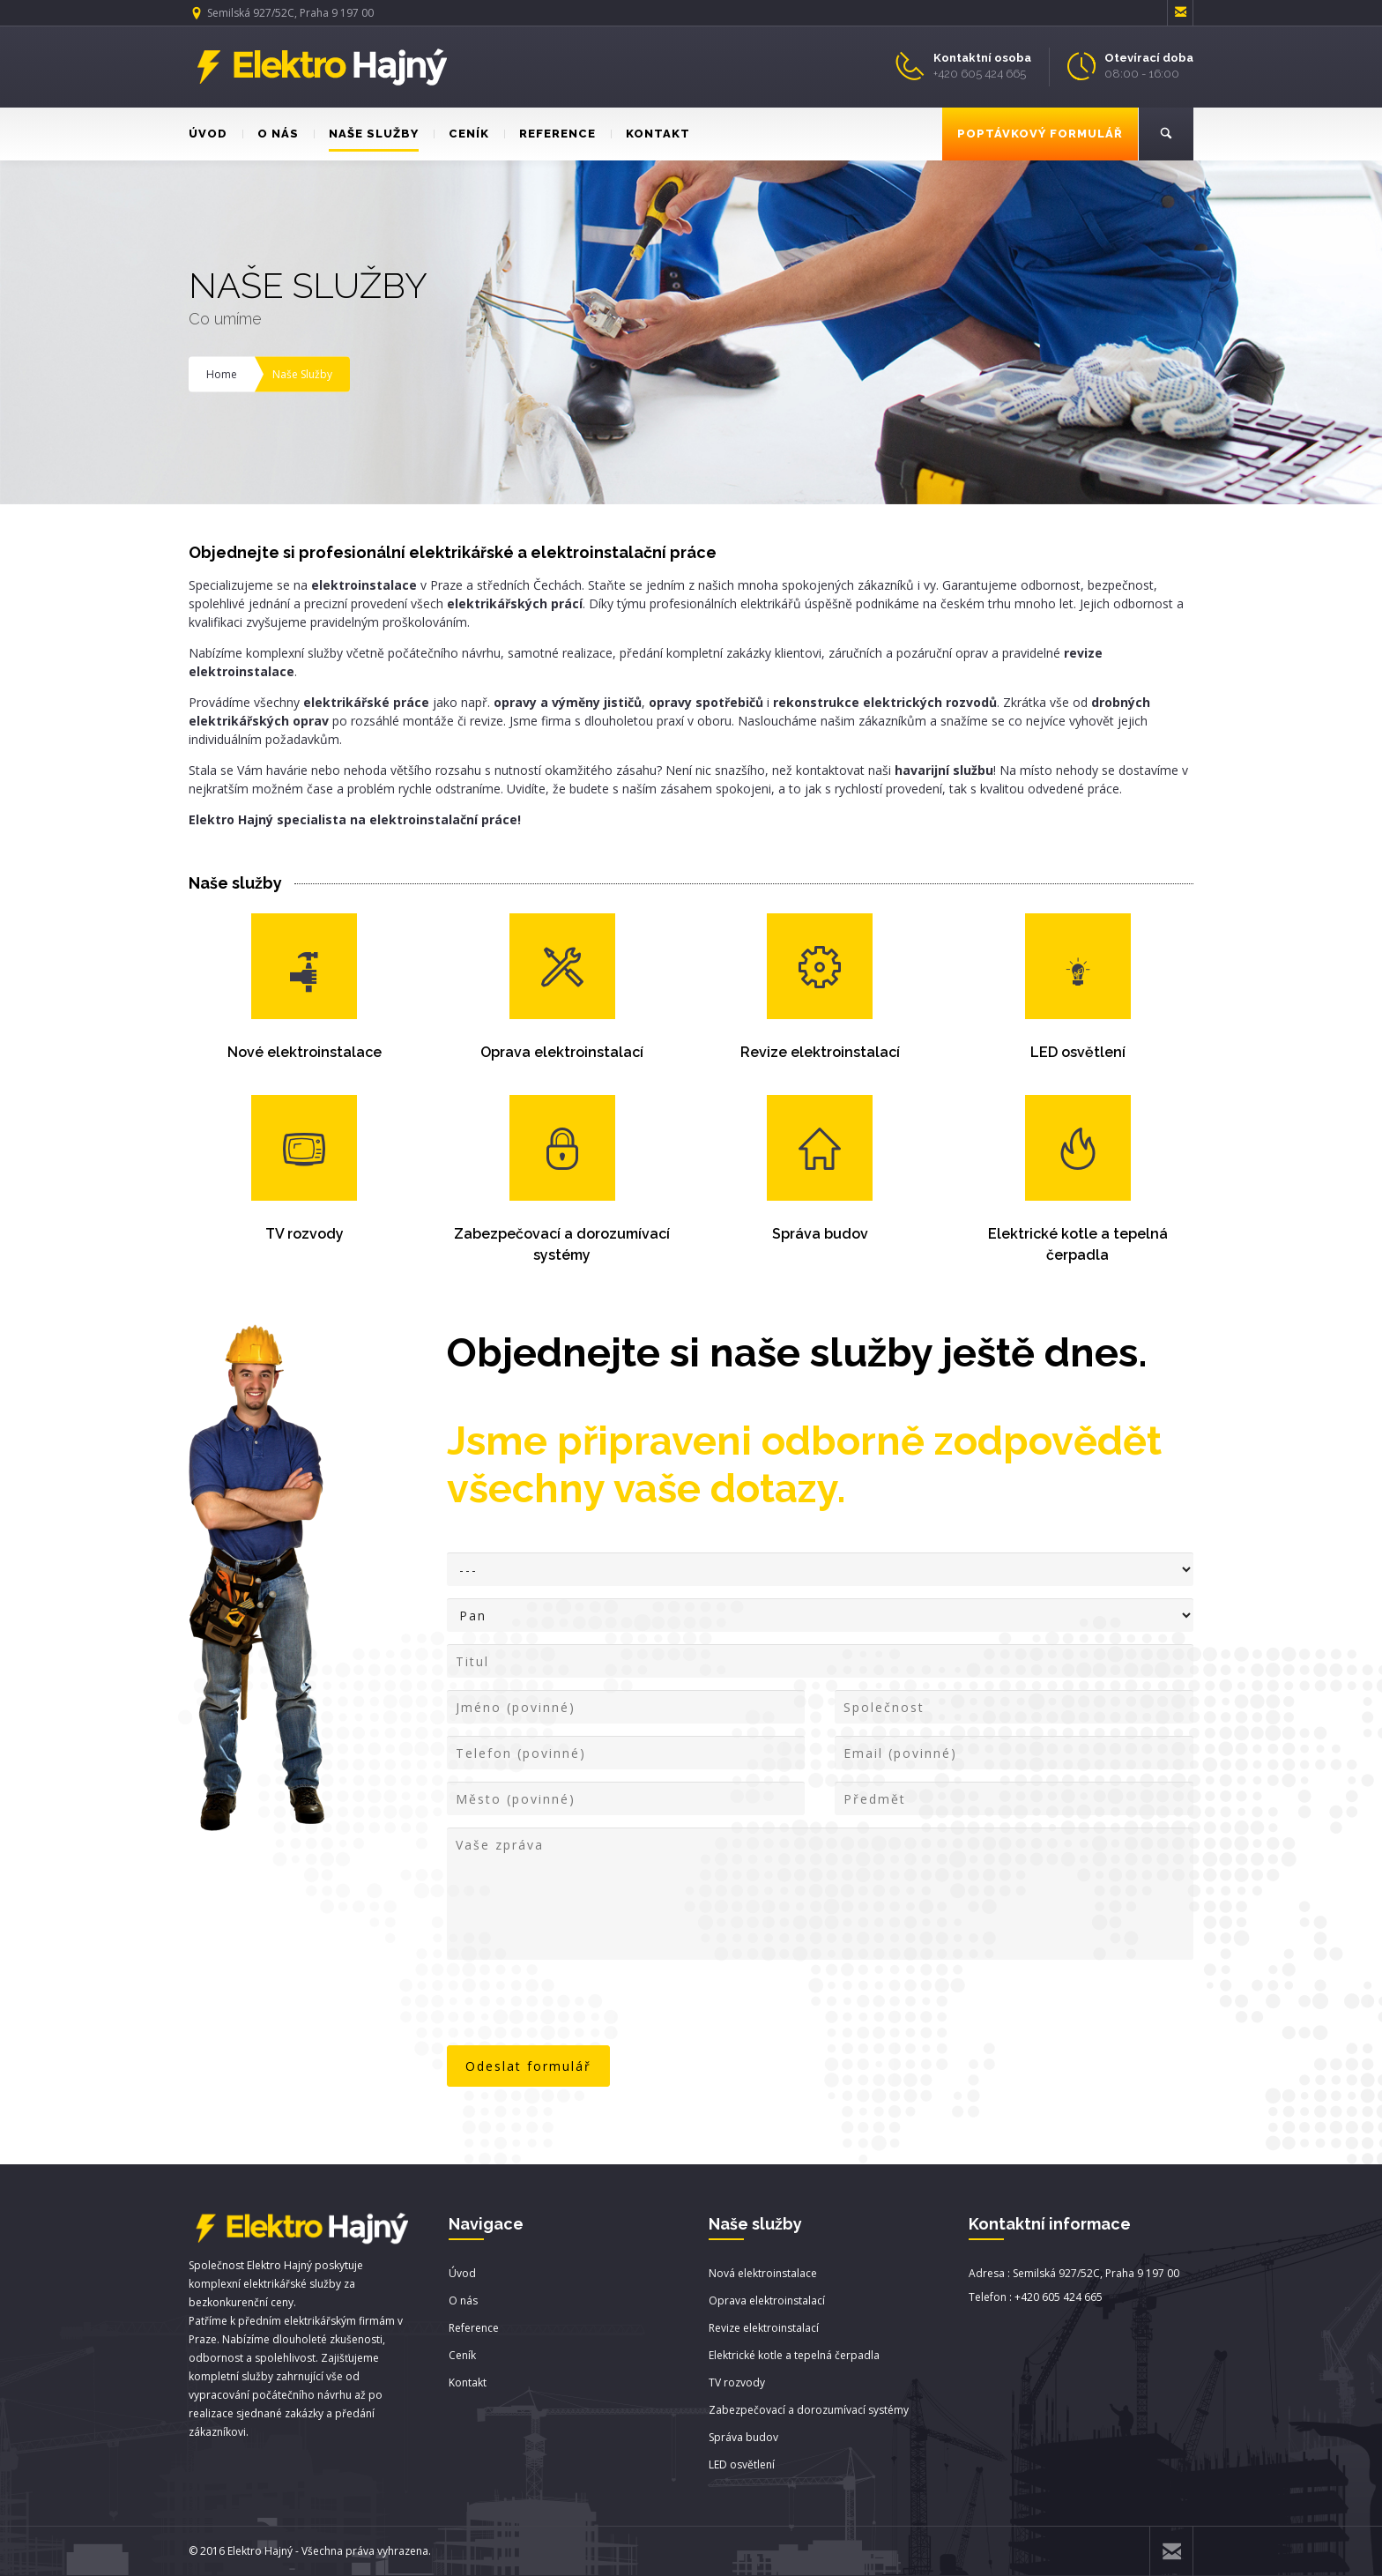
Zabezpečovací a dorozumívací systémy (809, 2409)
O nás (463, 2300)
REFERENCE (550, 133)
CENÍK (461, 133)
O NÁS (270, 133)
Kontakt (468, 2382)
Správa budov (820, 1233)
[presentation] (581, 2004)
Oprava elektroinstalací (561, 1052)
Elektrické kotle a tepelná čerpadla (794, 2355)
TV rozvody (304, 1233)
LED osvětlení (1078, 1052)
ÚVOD (208, 133)
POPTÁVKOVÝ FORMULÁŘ (1040, 133)
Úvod (462, 2273)
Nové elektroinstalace (304, 1052)
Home (221, 374)
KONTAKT (650, 133)
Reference (474, 2327)
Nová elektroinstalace (763, 2273)
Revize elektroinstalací (820, 1052)
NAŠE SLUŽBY (366, 133)
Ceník (462, 2355)
